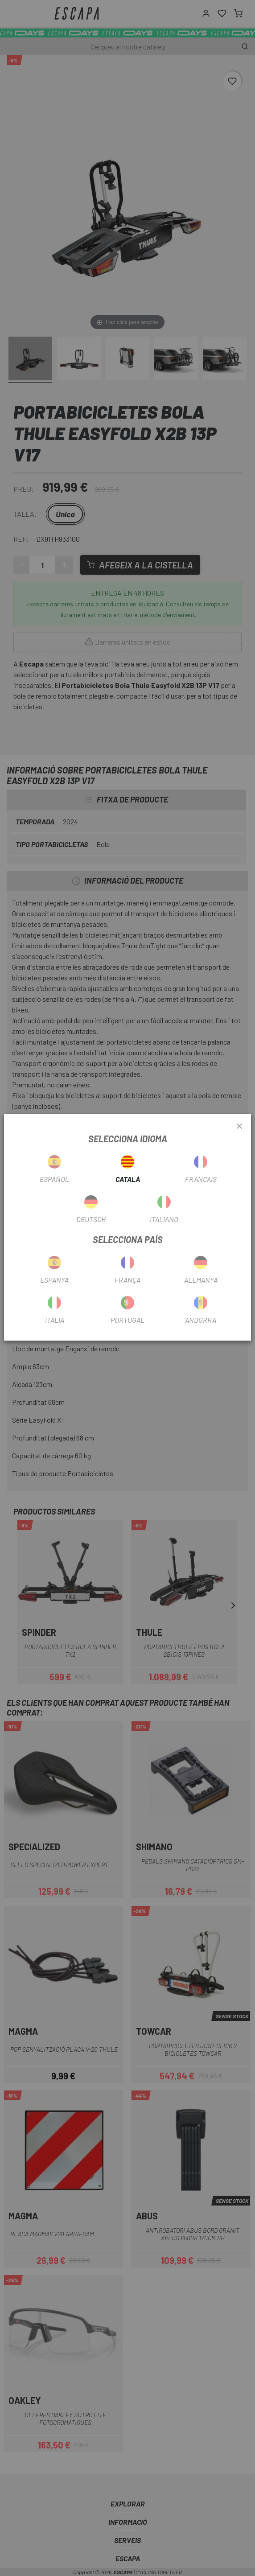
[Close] (239, 1126)
